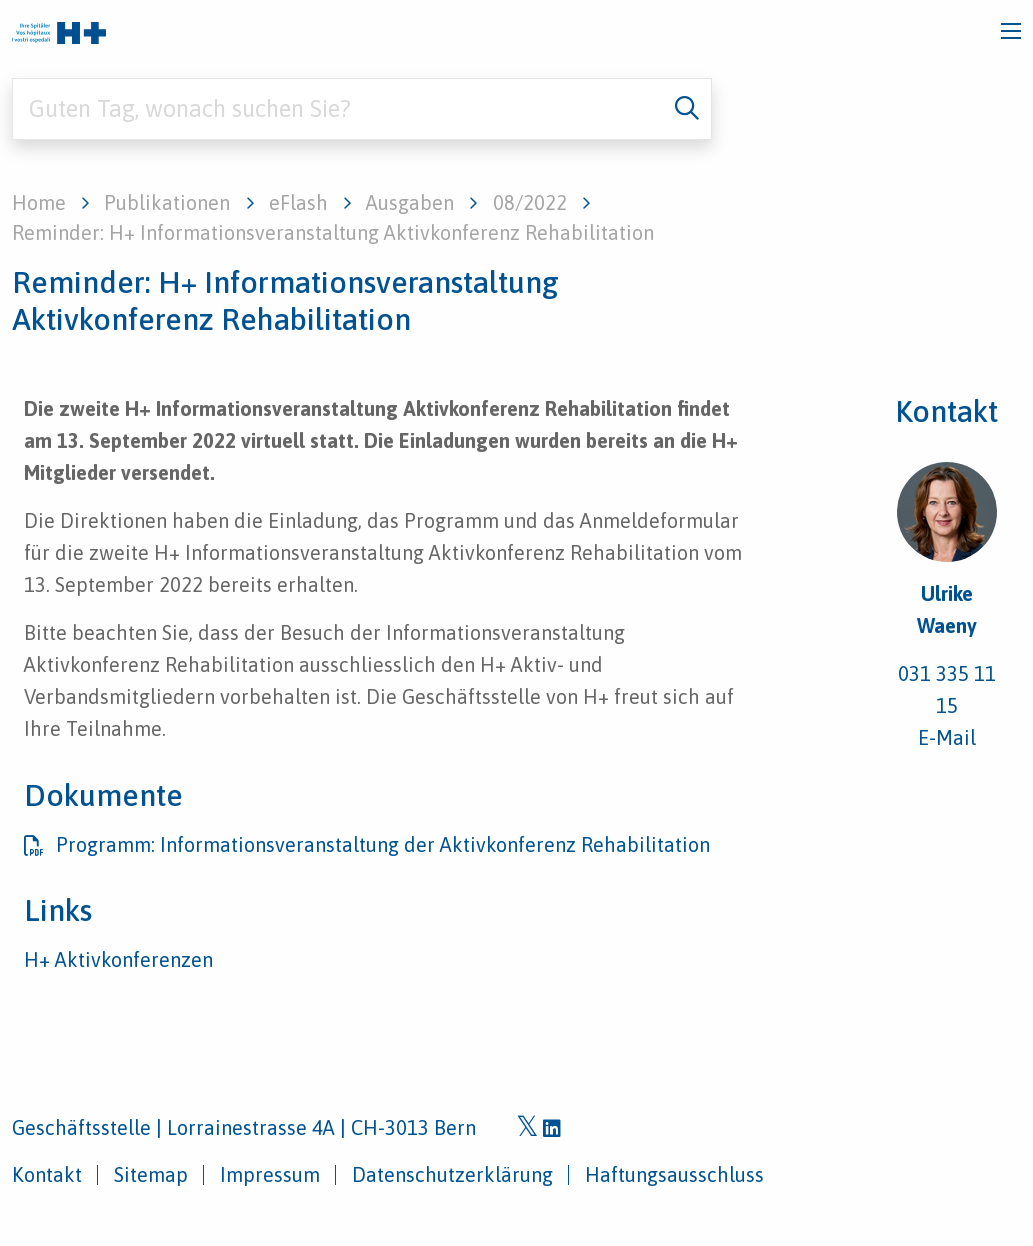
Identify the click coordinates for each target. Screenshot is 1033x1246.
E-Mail (947, 737)
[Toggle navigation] (1011, 31)
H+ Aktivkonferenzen (118, 959)
